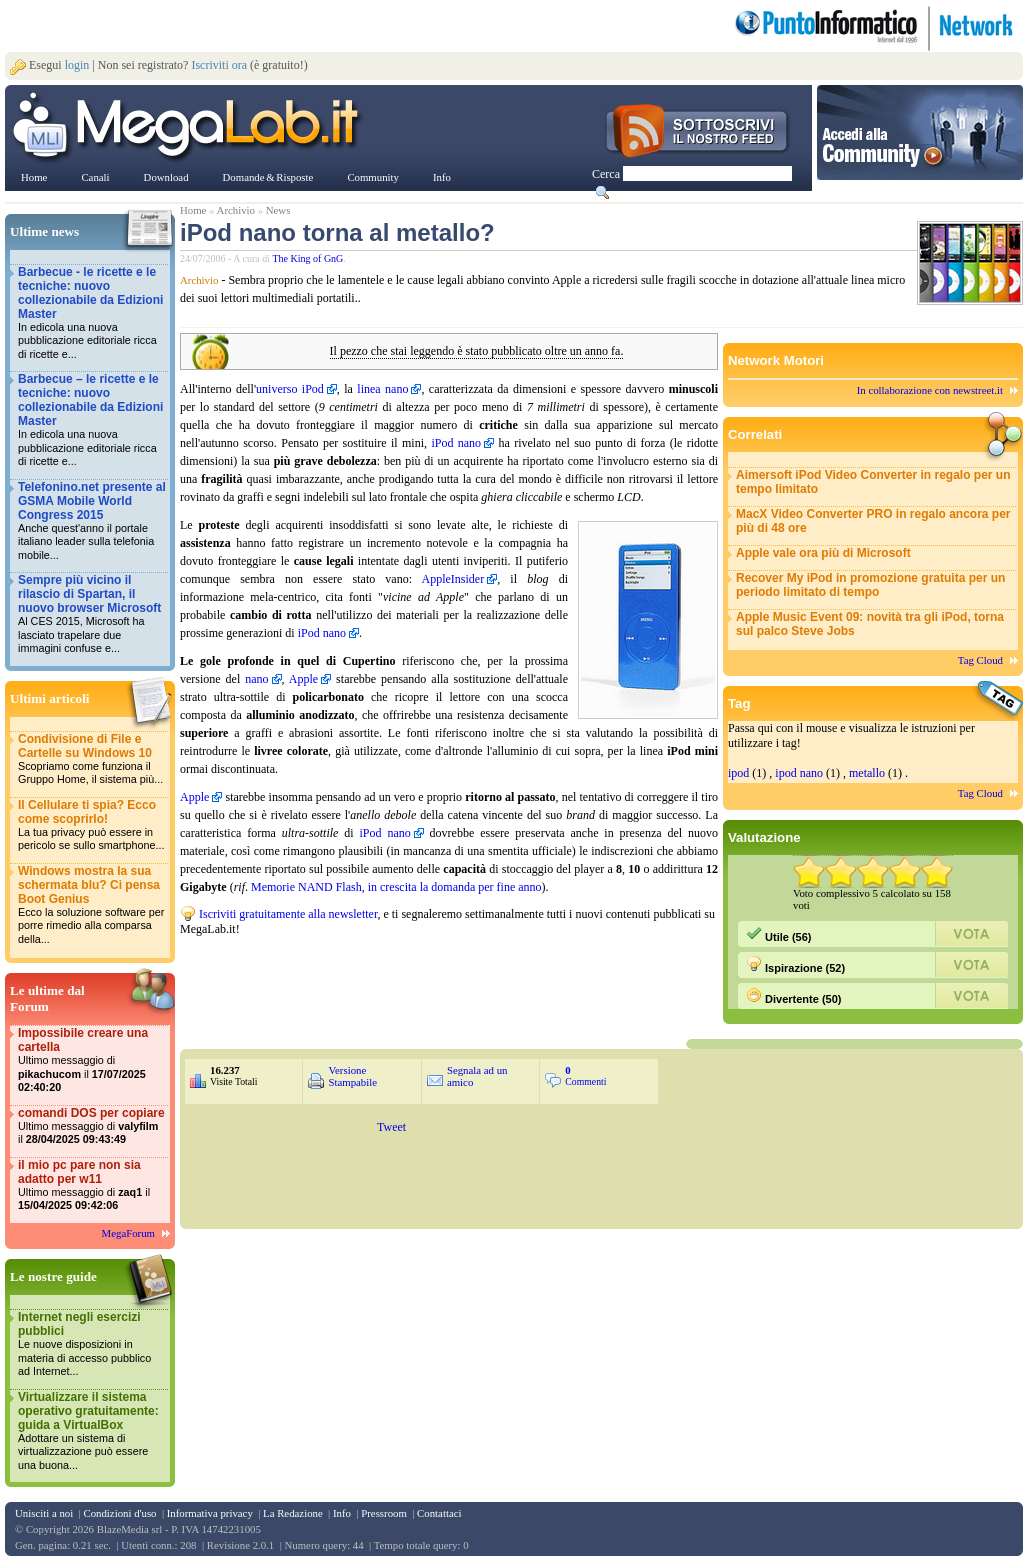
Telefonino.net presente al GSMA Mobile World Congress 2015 (92, 521)
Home (193, 210)
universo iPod (290, 389)
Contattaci (439, 1513)
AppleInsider (453, 579)
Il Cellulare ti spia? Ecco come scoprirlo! (92, 825)
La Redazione (293, 1513)
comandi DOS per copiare (92, 1126)
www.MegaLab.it (189, 128)
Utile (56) (779, 934)
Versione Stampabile (352, 1076)
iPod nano (456, 443)
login (77, 65)
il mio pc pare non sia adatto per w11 (92, 1185)
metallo (867, 773)
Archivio (236, 210)
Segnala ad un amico (477, 1076)
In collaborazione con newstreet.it (930, 390)
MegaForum (128, 1233)
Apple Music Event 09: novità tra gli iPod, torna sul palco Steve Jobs (870, 624)
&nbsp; (420, 977)
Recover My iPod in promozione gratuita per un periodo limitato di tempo (870, 585)
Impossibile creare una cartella (92, 1060)
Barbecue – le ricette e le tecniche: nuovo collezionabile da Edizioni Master (92, 420)
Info (342, 1513)
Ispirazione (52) (795, 965)
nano (256, 679)
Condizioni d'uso (119, 1513)
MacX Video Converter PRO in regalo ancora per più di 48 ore (873, 521)
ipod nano (799, 773)
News (278, 210)
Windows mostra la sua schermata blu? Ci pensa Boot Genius (92, 905)
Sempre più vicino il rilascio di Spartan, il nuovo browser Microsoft (92, 614)
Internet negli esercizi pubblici (92, 1344)
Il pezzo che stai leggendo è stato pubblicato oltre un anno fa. (477, 351)
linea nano (382, 389)
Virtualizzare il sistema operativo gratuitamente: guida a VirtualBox (92, 1431)
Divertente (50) (793, 996)
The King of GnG (308, 258)
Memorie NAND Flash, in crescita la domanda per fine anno (396, 887)
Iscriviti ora (219, 65)
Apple (303, 679)
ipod (738, 773)
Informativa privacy (210, 1513)
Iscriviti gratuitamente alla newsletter (288, 914)
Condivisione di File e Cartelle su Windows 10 (92, 759)
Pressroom (384, 1513)
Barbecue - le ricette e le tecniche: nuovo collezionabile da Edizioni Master (92, 313)
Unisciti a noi (44, 1513)
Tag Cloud (980, 660)
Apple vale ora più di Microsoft (823, 553)
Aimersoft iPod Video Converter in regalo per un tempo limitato (873, 482)
